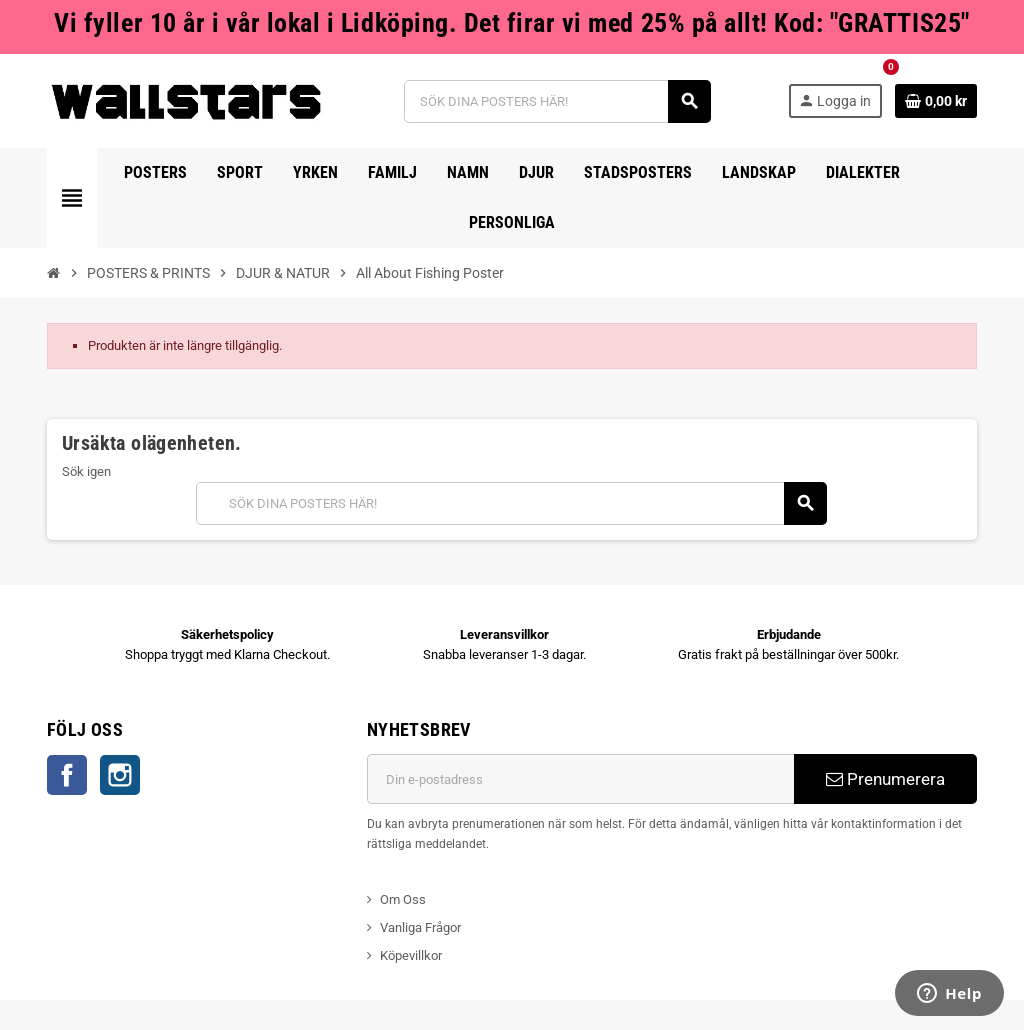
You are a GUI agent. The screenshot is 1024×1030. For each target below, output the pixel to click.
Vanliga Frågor (420, 927)
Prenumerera (885, 779)
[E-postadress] (580, 779)
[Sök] (557, 101)
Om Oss (403, 899)
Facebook (67, 775)
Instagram (120, 775)
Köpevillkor (411, 955)
